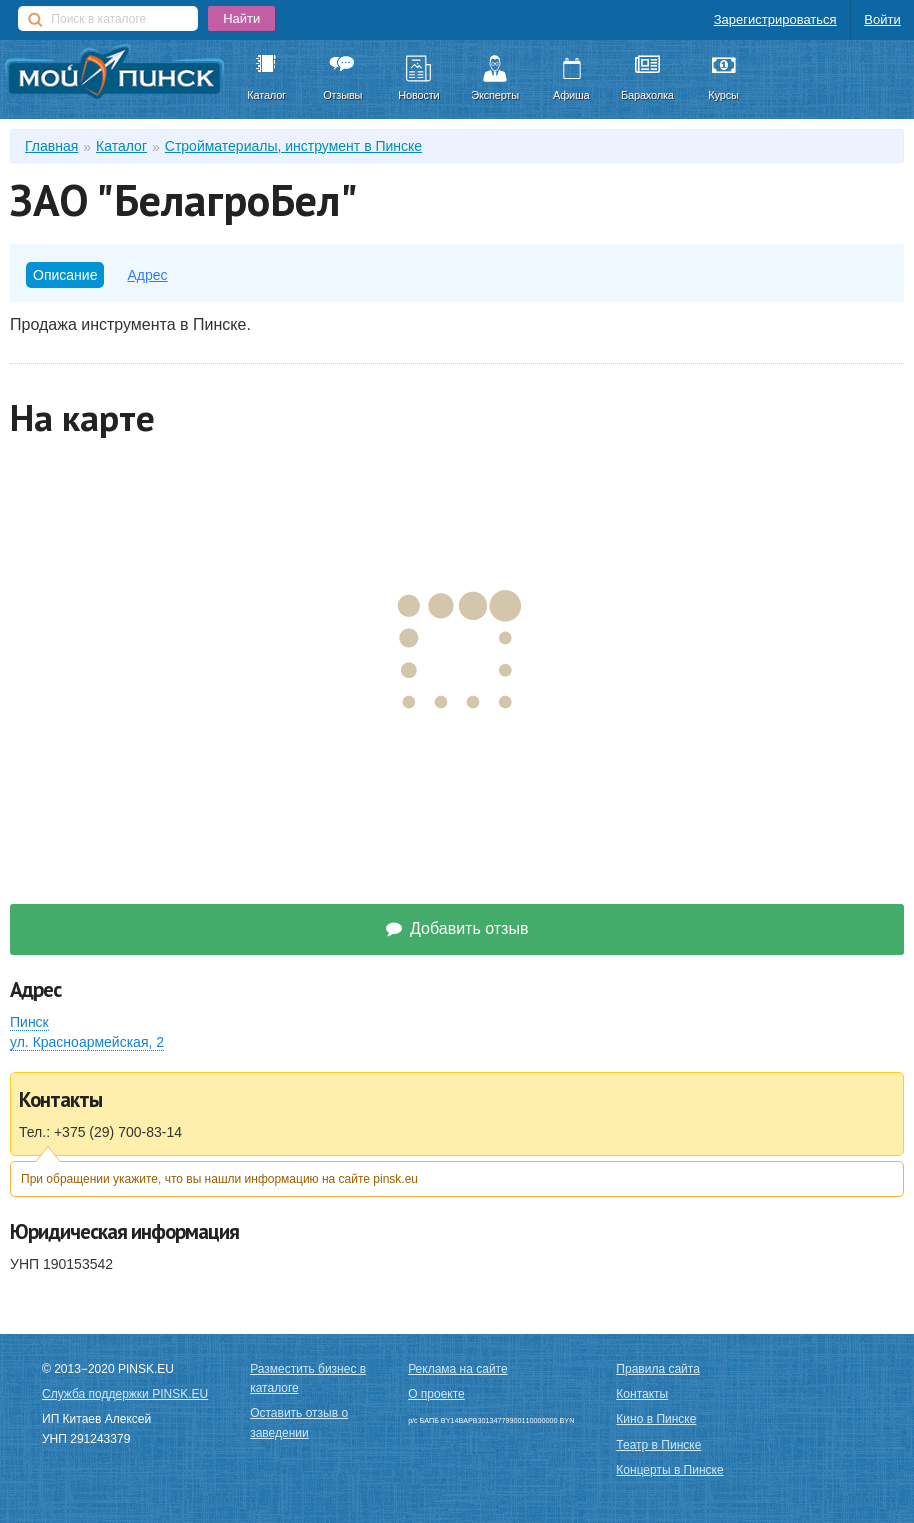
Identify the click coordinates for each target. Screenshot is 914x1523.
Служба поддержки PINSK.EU (125, 1394)
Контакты (642, 1394)
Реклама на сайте (458, 1369)
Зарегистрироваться (775, 19)
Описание (65, 275)
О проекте (436, 1394)
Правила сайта (657, 1369)
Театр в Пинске (658, 1445)
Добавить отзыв (457, 928)
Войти (882, 19)
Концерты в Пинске (669, 1470)
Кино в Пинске (656, 1419)
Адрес (147, 275)
